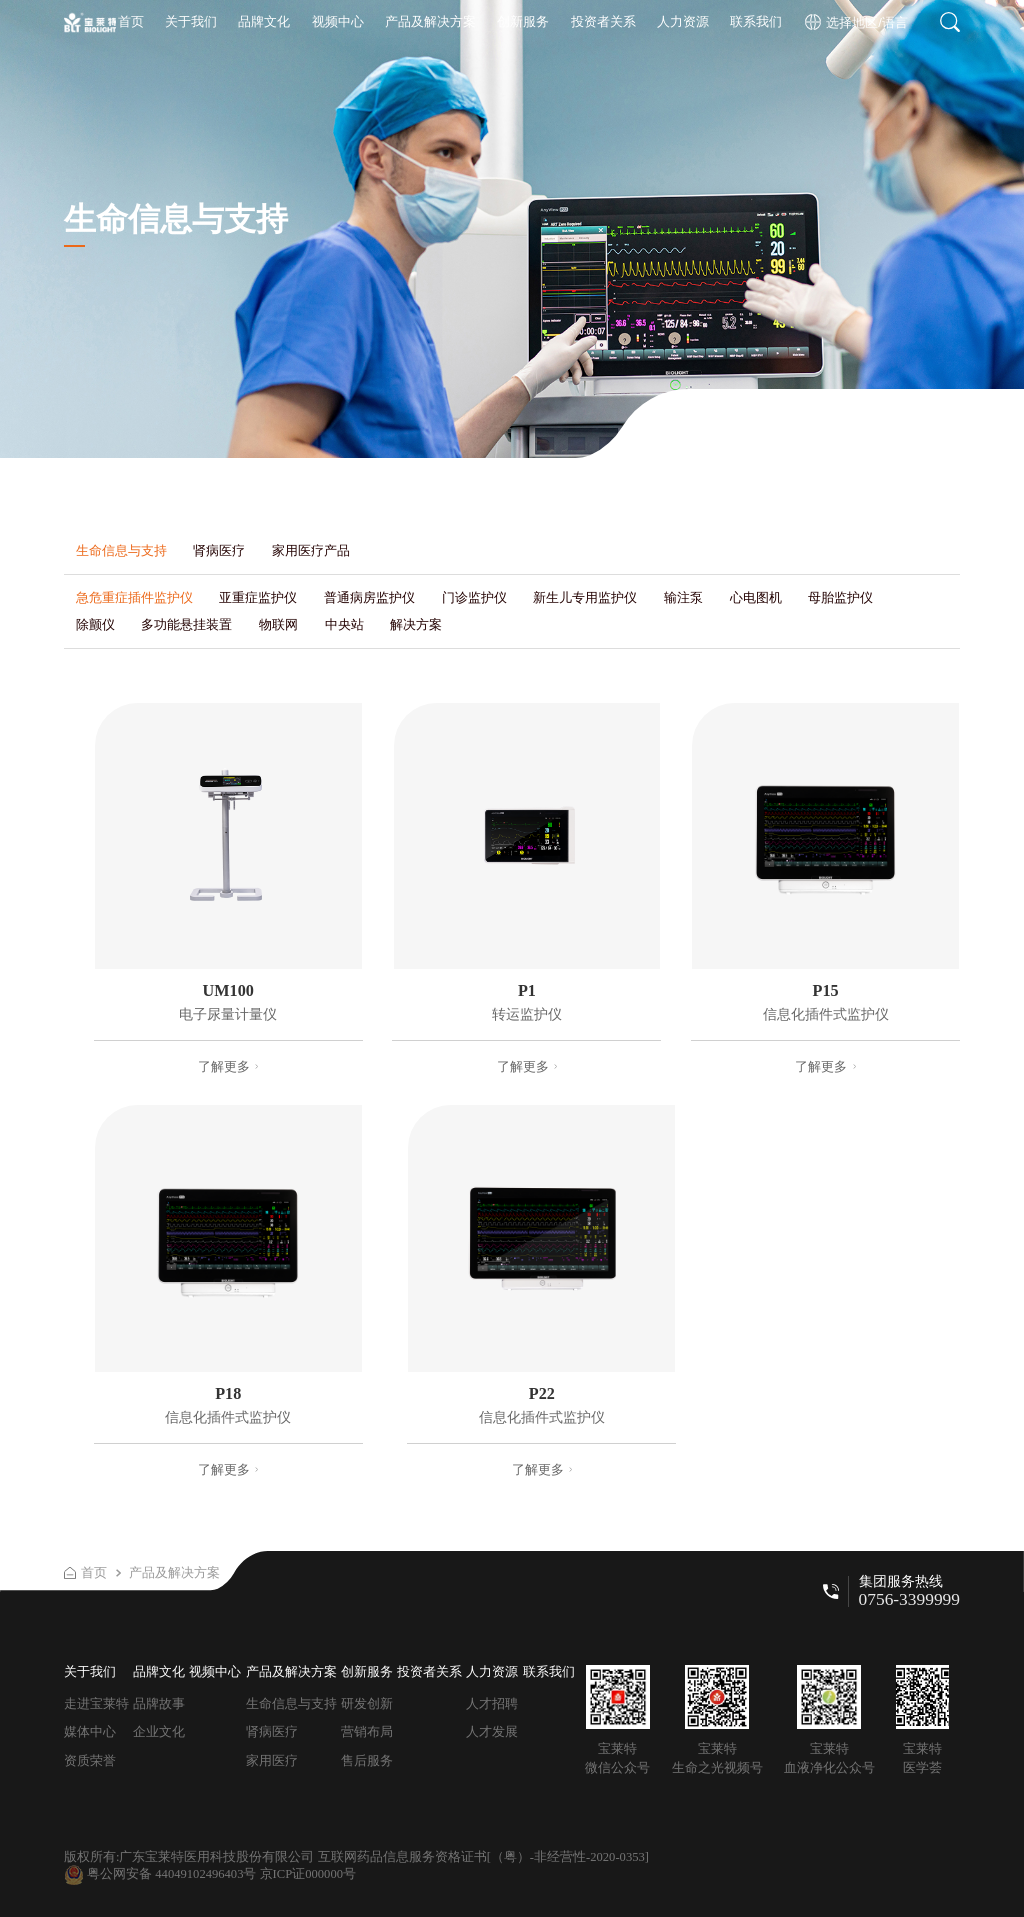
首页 (131, 21)
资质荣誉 (90, 1760)
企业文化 (159, 1731)
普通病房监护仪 (369, 597)
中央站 (344, 624)
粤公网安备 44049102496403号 (160, 1874)
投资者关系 (603, 21)
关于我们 (191, 21)
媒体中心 (90, 1731)
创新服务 (523, 21)
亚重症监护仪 (258, 597)
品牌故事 (159, 1703)
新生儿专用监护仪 (585, 597)
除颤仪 (95, 624)
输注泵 (683, 597)
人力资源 (683, 21)
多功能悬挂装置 (186, 624)
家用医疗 (272, 1760)
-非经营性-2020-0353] (589, 1857)
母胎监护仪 (840, 597)
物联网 (278, 624)
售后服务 (367, 1760)
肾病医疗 (219, 550)
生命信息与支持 (121, 550)
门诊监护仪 (474, 597)
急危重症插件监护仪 (134, 597)
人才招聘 (492, 1703)
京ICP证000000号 (308, 1874)
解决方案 (416, 624)
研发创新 (367, 1703)
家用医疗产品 (311, 550)
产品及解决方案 (430, 21)
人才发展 (492, 1731)
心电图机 (756, 597)
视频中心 (338, 21)
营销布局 (367, 1731)
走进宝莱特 (96, 1703)
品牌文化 (264, 21)
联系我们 (756, 21)
